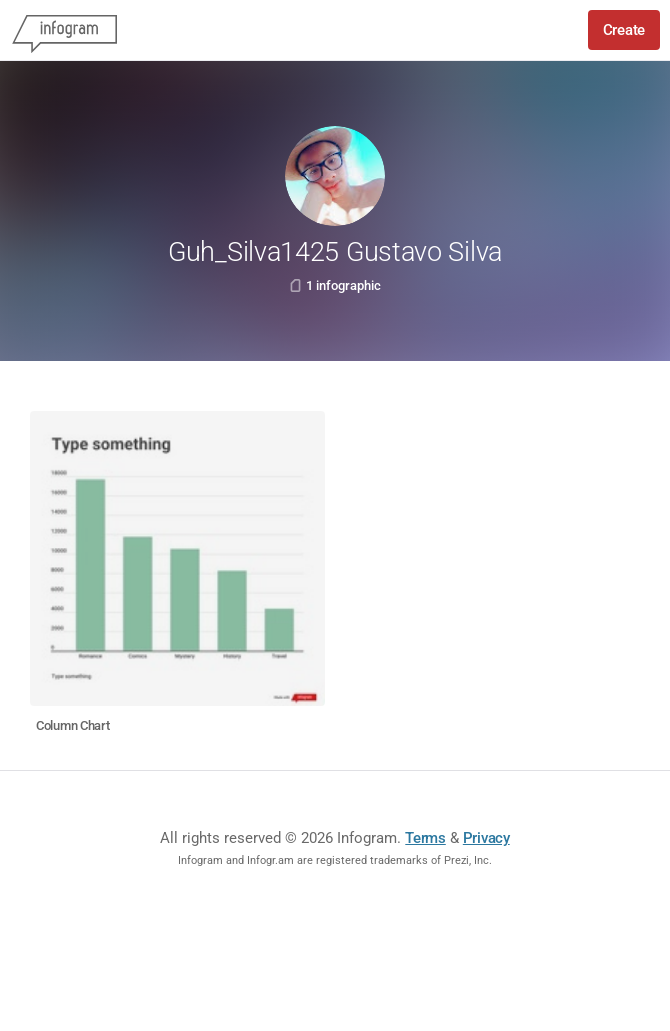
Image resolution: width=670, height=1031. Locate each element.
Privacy (486, 838)
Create (624, 30)
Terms (425, 838)
